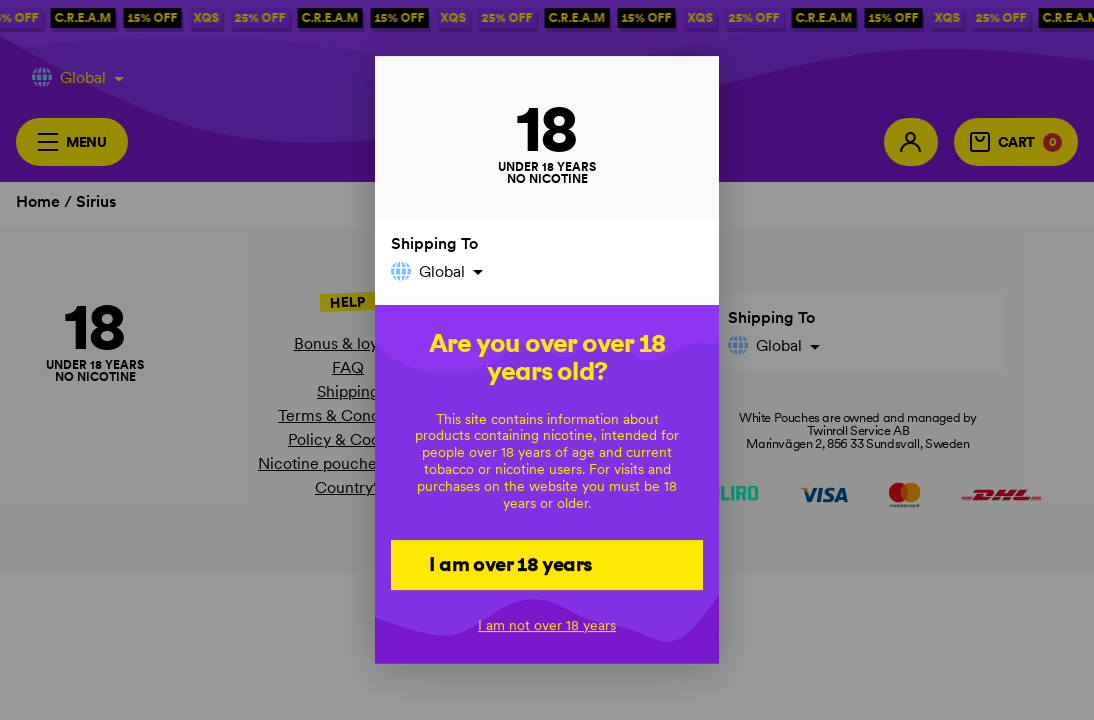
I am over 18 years (510, 564)
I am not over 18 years (547, 625)
